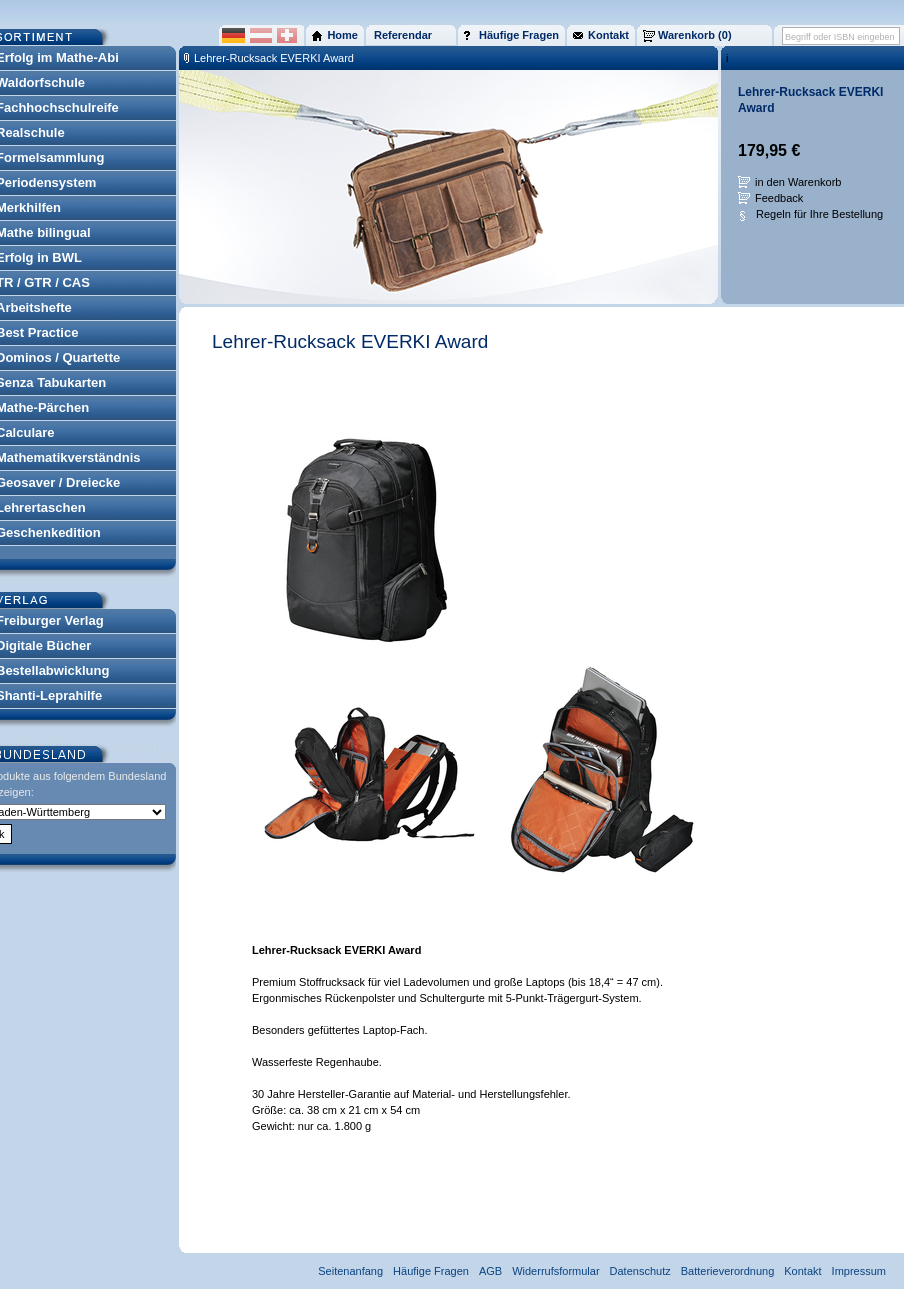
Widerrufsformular (555, 1271)
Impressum (859, 1271)
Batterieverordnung (728, 1271)
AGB (490, 1271)
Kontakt (802, 1271)
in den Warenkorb (798, 182)
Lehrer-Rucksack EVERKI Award (274, 58)
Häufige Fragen (431, 1271)
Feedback (779, 198)
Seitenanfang (350, 1271)
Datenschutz (640, 1271)
